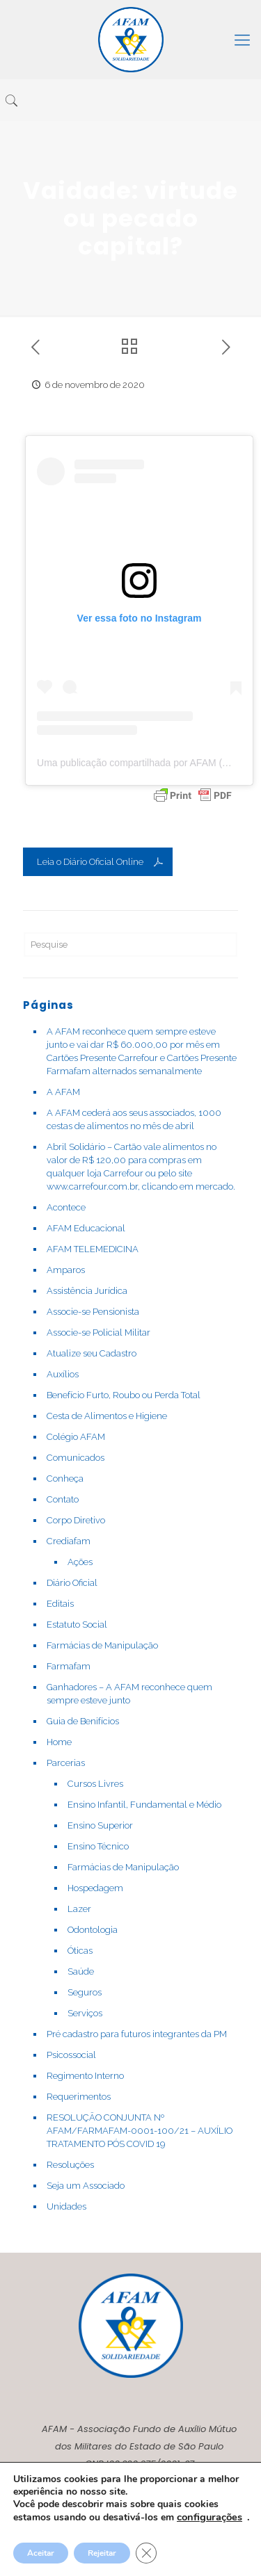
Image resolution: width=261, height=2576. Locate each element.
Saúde (81, 1971)
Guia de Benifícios (83, 1721)
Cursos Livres (95, 1784)
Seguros (85, 1992)
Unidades (66, 2206)
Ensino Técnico (98, 1846)
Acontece (66, 1207)
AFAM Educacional (86, 1228)
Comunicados (75, 1457)
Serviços (85, 2013)
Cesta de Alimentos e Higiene (107, 1416)
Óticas (80, 1950)
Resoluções (70, 2165)
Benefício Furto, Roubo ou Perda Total (123, 1395)
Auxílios (63, 1374)
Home (59, 1742)
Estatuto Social (77, 1624)
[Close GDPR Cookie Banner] (146, 2553)
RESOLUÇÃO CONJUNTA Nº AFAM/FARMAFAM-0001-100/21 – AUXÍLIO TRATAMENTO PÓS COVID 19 (139, 2130)
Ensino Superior (100, 1825)
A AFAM (63, 1092)
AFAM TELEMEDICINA (93, 1249)
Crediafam (68, 1541)
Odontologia (93, 1930)
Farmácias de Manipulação (102, 1645)
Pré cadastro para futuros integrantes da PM (137, 2034)
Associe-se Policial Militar (98, 1332)
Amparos (66, 1270)
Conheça (65, 1478)
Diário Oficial (72, 1583)
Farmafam (68, 1666)
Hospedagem (95, 1888)
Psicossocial (71, 2055)
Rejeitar (102, 2553)
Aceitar (40, 2553)
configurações (209, 2517)
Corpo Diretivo (76, 1520)
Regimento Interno (85, 2076)
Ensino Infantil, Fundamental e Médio (144, 1804)
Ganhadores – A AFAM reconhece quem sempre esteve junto (129, 1694)
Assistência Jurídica (87, 1291)
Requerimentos (79, 2096)
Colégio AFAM (76, 1437)
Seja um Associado (86, 2185)
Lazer (79, 1909)
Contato (63, 1499)
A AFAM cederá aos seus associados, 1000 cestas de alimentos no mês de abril (134, 1119)
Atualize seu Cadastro (91, 1353)
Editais (60, 1603)
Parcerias (66, 1763)
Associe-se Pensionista (93, 1311)
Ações (80, 1562)
